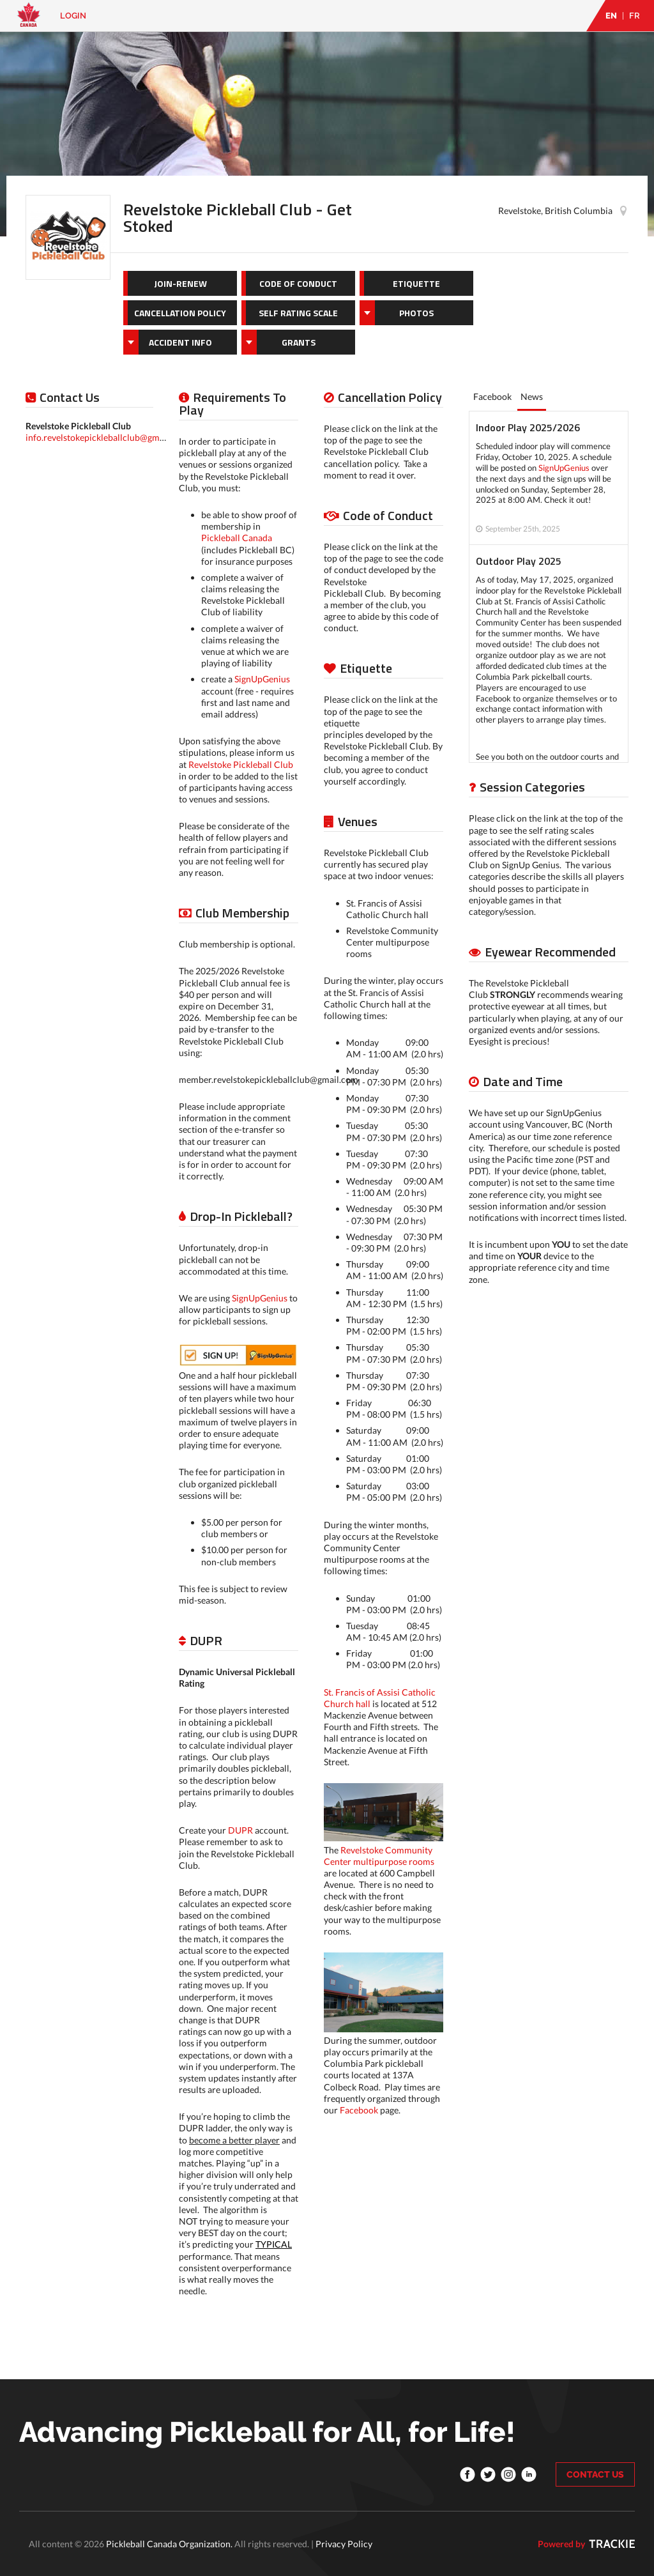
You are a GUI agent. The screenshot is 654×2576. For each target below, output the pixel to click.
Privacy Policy (344, 2543)
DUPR (240, 1830)
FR (634, 15)
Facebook (359, 2109)
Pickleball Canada (236, 537)
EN (611, 15)
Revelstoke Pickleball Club (240, 764)
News (532, 396)
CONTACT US (595, 2474)
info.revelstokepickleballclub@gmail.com (107, 437)
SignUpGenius (262, 678)
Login (73, 15)
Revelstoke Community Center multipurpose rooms (379, 1855)
